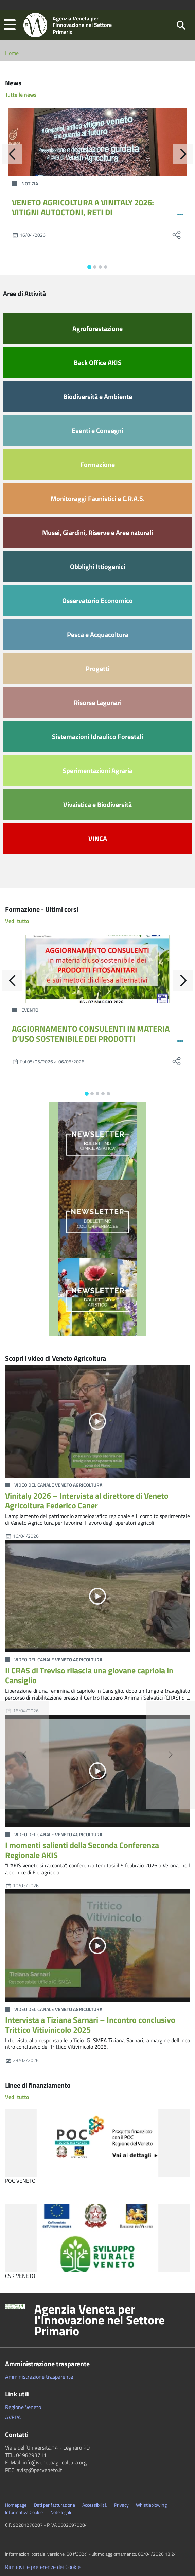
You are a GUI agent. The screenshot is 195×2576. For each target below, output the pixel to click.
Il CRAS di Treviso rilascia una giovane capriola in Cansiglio (89, 1675)
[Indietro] (12, 154)
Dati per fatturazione (54, 2505)
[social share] (176, 234)
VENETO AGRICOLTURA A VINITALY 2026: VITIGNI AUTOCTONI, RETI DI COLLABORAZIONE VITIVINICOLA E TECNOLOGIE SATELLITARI (83, 217)
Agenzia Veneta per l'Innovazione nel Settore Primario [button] (99, 2320)
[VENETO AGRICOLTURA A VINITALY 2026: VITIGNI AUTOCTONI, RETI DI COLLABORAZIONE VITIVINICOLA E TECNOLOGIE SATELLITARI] (97, 142)
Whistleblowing (151, 2505)
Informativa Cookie (24, 2512)
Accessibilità (94, 2505)
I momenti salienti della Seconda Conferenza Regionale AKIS (82, 1850)
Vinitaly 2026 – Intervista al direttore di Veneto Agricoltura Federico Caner (87, 1500)
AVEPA (13, 2417)
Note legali (60, 2512)
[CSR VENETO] (97, 2238)
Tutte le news (21, 94)
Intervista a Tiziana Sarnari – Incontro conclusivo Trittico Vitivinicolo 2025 (90, 2025)
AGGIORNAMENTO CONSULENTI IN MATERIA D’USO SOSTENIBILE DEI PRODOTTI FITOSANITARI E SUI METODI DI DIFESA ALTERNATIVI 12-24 (91, 1043)
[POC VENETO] (97, 2143)
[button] (10, 25)
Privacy (121, 2505)
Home (12, 53)
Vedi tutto (17, 921)
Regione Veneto (23, 2407)
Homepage (15, 2505)
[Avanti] (183, 154)
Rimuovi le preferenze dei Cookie (43, 2567)
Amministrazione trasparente (39, 2377)
